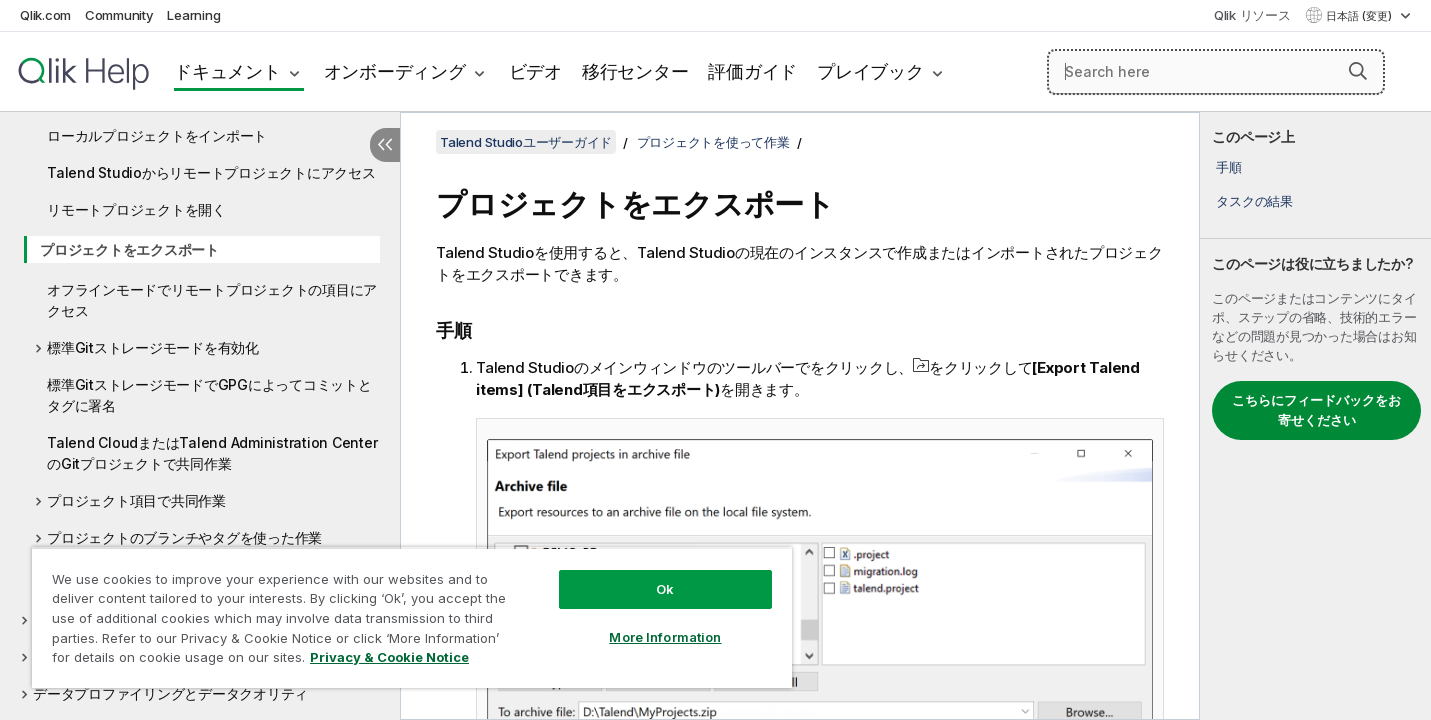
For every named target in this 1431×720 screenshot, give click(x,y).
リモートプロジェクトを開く (136, 209)
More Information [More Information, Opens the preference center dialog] (665, 637)
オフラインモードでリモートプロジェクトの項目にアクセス (212, 300)
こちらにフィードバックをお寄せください (1316, 410)
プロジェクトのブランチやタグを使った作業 (184, 537)
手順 (1229, 167)
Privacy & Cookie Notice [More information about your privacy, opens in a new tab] (389, 657)
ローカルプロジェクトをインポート (157, 135)
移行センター (635, 71)
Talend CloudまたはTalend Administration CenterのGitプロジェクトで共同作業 (212, 453)
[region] (412, 617)
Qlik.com (45, 15)
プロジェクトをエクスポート (129, 249)
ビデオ (535, 71)
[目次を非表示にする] (385, 145)
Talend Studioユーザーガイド (526, 142)
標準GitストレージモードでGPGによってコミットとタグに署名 (209, 395)
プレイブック (870, 71)
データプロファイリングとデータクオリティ (170, 693)
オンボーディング (395, 71)
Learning (193, 15)
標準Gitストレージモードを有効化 (153, 347)
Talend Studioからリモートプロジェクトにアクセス (211, 172)
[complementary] (1315, 416)
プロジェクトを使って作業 (713, 142)
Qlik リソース (1252, 15)
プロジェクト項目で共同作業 (136, 500)
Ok (665, 589)
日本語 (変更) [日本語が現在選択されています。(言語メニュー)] (1360, 16)
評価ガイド (752, 71)
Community (119, 15)
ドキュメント (227, 71)
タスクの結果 (1254, 201)
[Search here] (1216, 72)
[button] (1358, 71)
